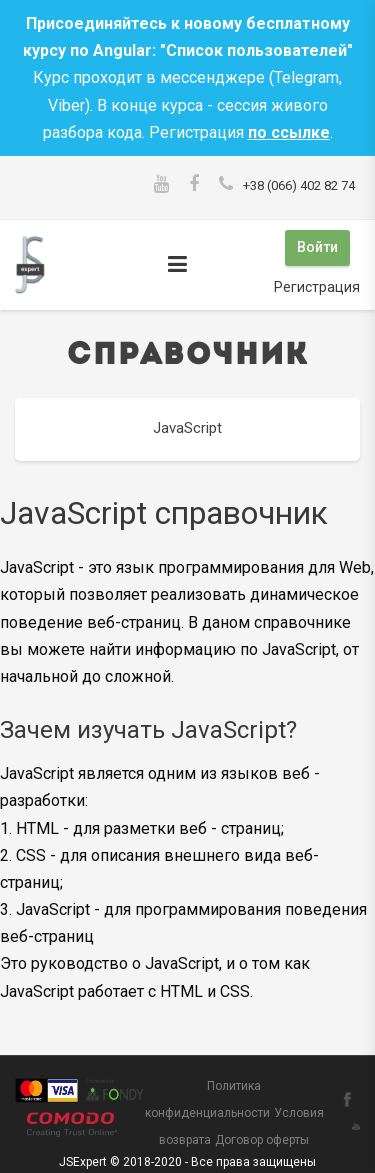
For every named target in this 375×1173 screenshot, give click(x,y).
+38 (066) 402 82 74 (299, 185)
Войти (317, 247)
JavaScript (187, 428)
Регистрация (317, 287)
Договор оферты (262, 1140)
